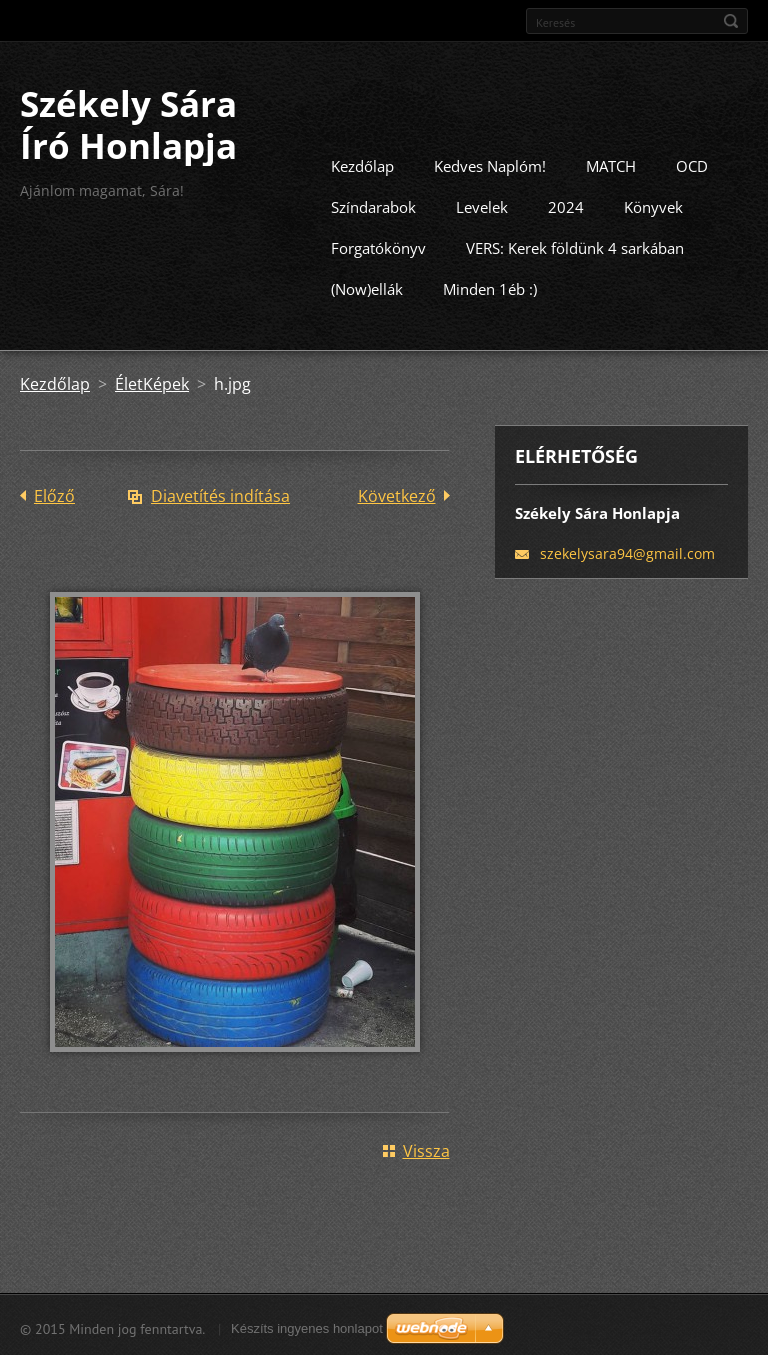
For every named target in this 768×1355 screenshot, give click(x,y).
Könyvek (653, 205)
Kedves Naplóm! (490, 164)
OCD (692, 164)
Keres (731, 21)
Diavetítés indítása (220, 494)
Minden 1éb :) (490, 287)
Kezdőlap (362, 164)
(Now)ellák (367, 287)
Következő (397, 494)
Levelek (482, 205)
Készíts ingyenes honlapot (307, 1326)
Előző (54, 494)
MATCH (611, 164)
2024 (566, 205)
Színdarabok (373, 205)
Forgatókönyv (378, 246)
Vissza (426, 1149)
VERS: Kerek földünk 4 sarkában (575, 246)
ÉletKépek (152, 382)
